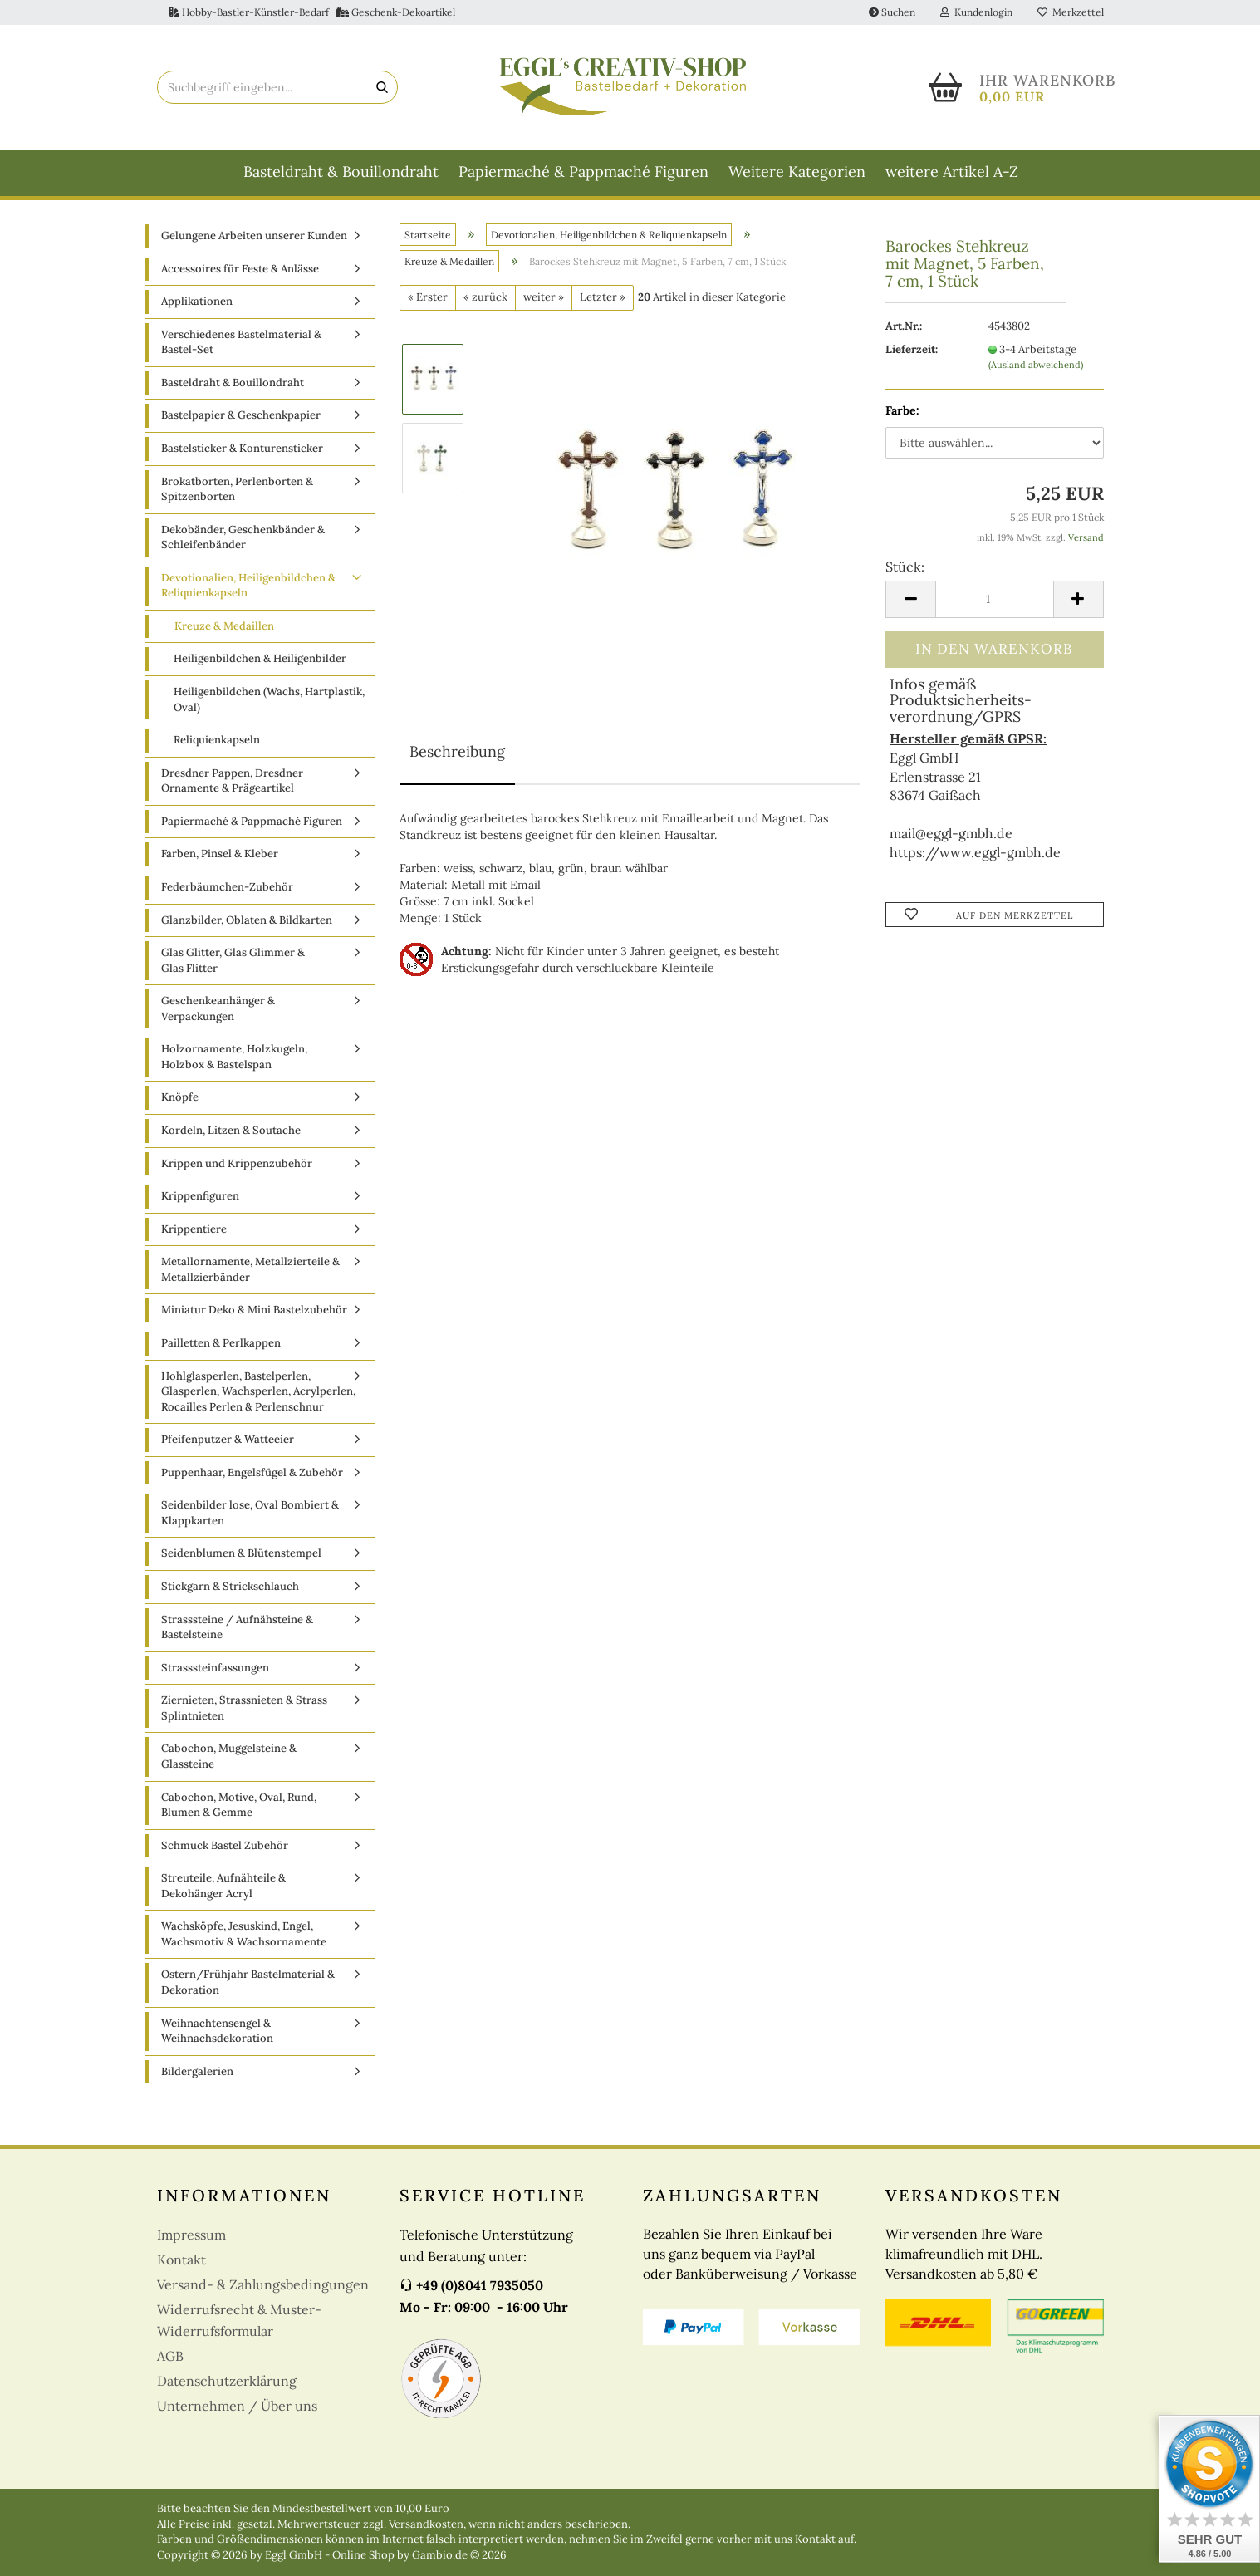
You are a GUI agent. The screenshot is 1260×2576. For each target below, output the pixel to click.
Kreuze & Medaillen (224, 626)
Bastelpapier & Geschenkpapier (241, 415)
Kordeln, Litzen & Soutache (231, 1130)
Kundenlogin (976, 12)
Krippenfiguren (200, 1196)
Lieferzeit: (911, 349)
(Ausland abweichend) (1035, 364)
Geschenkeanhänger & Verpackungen (218, 1008)
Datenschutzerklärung (227, 2380)
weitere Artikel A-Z (951, 171)
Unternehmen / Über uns (237, 2405)
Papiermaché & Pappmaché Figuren (583, 171)
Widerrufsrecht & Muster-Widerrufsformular (239, 2320)
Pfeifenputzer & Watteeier (227, 1439)
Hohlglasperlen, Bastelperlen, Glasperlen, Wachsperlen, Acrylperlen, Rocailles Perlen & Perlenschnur (258, 1391)
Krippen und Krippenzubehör (236, 1163)
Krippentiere (194, 1229)
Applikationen (197, 301)
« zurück (485, 297)
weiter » (543, 297)
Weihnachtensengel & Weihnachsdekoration (217, 2031)
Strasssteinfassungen (215, 1668)
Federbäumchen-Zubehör (227, 887)
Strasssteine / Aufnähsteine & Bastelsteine (237, 1627)
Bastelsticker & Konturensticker (242, 448)
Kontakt (181, 2259)
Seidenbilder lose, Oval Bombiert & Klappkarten (250, 1513)
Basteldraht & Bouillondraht (341, 171)
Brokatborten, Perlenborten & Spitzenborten (237, 489)
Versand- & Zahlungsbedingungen (263, 2284)
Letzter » (602, 297)
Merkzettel (1070, 12)
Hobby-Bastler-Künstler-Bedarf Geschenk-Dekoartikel (312, 12)
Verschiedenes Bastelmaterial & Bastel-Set (241, 342)
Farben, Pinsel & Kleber (219, 853)
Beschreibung (457, 751)
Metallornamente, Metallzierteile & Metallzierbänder (250, 1269)
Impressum (191, 2234)
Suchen (892, 12)
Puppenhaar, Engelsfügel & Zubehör (252, 1472)
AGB (170, 2356)
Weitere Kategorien (796, 171)
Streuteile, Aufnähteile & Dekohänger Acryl (223, 1886)
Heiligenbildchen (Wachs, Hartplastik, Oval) (269, 699)
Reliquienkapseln (217, 740)
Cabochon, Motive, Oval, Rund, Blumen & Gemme (238, 1805)
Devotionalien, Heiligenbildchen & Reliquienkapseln (248, 586)
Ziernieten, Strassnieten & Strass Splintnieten (244, 1708)
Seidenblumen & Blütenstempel (241, 1553)
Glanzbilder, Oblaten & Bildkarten (246, 920)
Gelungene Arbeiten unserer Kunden (254, 235)
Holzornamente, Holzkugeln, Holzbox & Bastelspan (234, 1057)
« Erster (428, 297)
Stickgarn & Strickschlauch (230, 1586)
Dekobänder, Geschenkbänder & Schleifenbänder (243, 537)
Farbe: (902, 410)
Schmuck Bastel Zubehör (224, 1845)
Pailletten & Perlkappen (221, 1343)
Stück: (904, 566)
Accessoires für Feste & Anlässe (240, 269)
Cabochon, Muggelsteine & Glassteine (229, 1756)
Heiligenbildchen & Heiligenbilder (260, 658)
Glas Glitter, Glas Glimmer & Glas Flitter (233, 960)
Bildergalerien (197, 2071)
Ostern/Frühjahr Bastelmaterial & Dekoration (248, 1982)
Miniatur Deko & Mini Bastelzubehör (254, 1310)
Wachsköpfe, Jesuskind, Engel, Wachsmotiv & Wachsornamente (243, 1934)
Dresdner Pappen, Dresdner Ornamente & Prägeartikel (232, 781)
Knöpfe (180, 1097)
